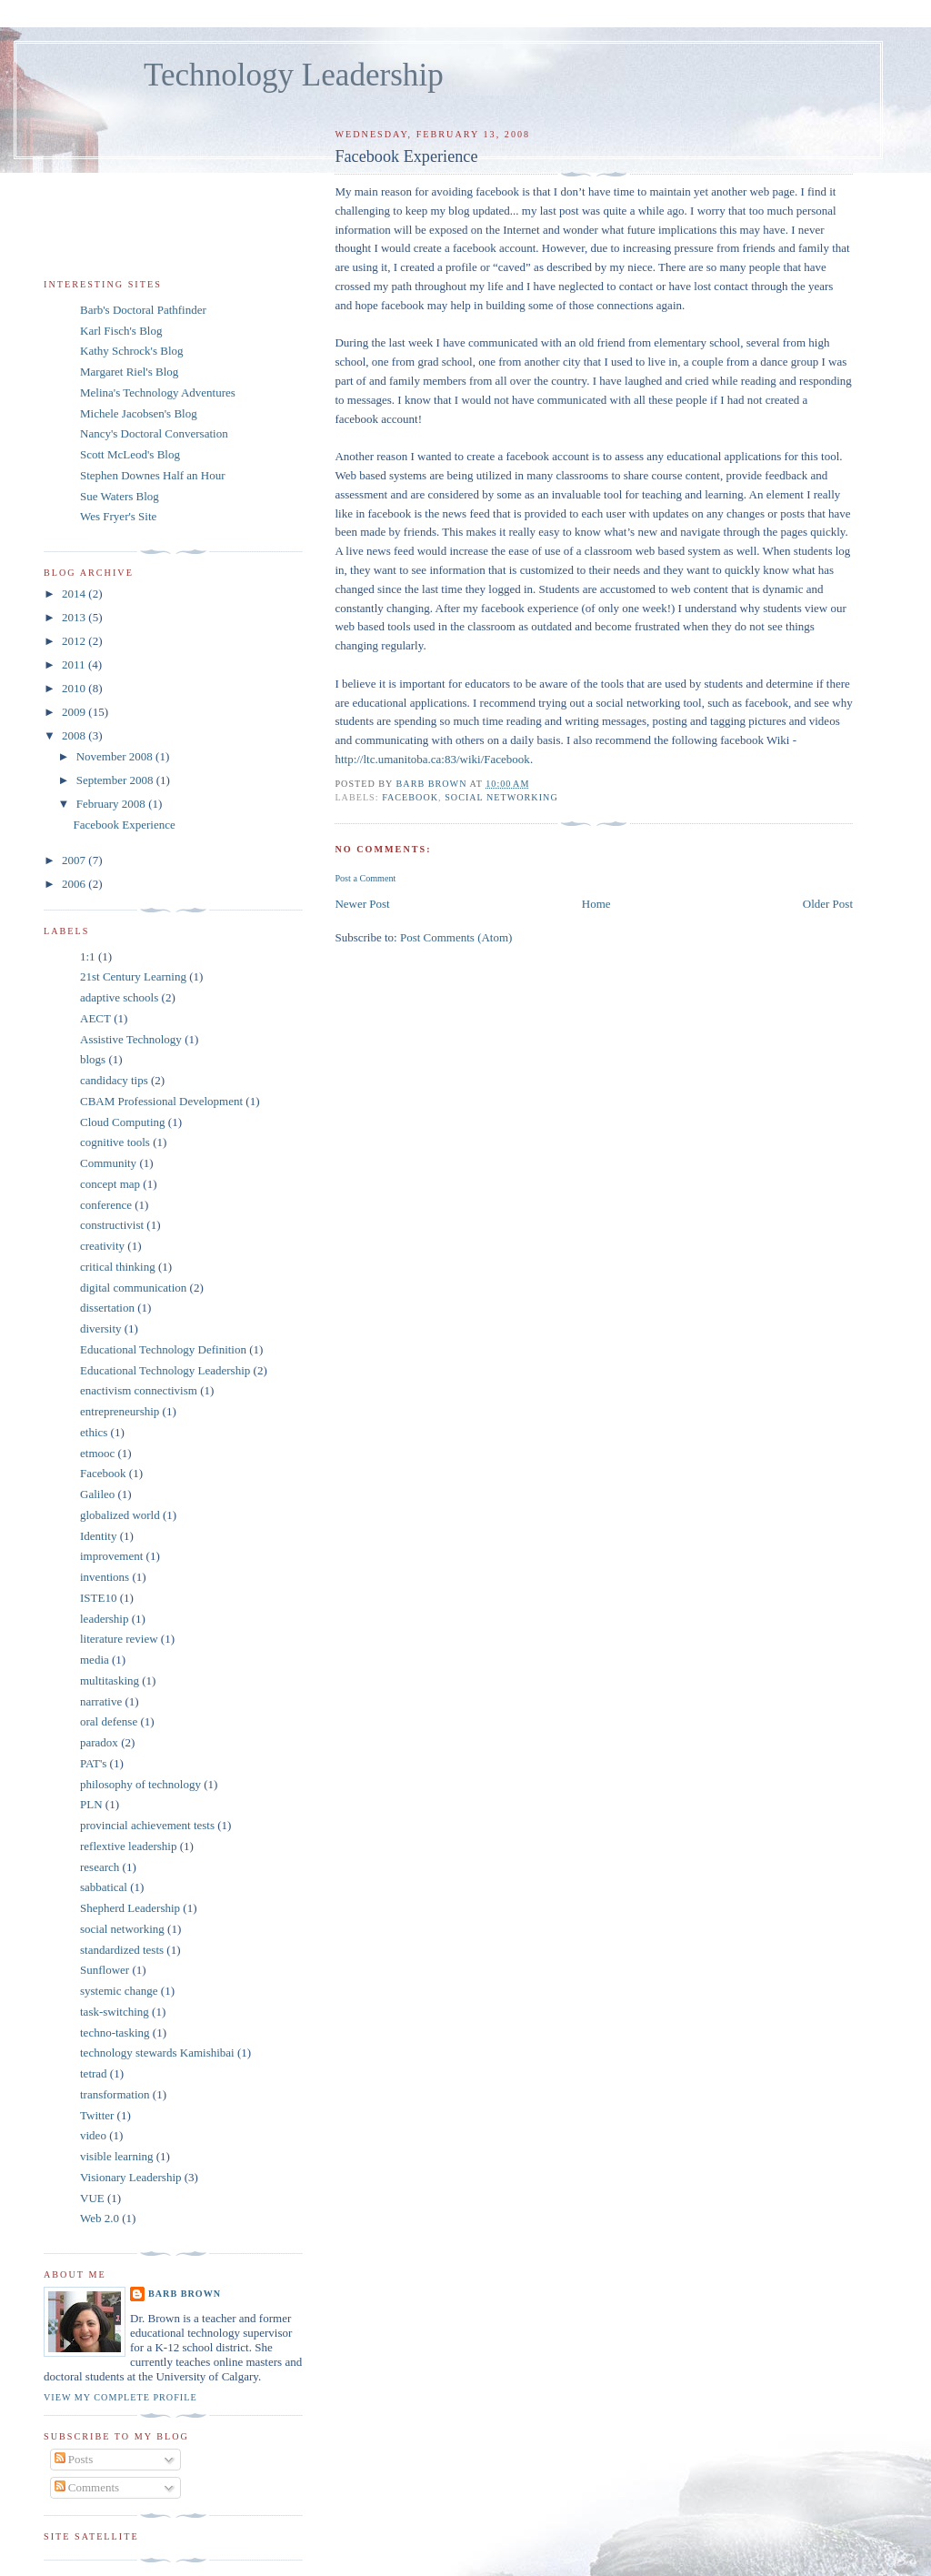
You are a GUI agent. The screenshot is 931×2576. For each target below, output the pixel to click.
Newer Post (362, 904)
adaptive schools (119, 997)
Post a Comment (365, 878)
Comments (87, 2487)
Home (596, 904)
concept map (110, 1184)
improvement (111, 1556)
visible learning (117, 2156)
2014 (75, 593)
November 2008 (115, 756)
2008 (75, 735)
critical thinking (117, 1266)
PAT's (93, 1763)
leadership (104, 1618)
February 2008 (112, 803)
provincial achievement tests (147, 1825)
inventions (104, 1577)
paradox (99, 1742)
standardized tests (122, 1950)
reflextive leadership (128, 1846)
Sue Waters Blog (119, 496)
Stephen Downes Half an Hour (152, 475)
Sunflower (104, 1970)
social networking (501, 797)
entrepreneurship (119, 1411)
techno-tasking (115, 2032)
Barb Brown (184, 2294)
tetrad (93, 2073)
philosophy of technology (140, 1784)
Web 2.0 (99, 2218)
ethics (93, 1432)
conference (106, 1205)
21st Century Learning (133, 976)
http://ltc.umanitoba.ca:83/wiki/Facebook (432, 759)
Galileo (97, 1494)
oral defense (108, 1721)
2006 (75, 884)
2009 (75, 712)
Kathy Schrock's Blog (132, 350)
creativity (102, 1246)
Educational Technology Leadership (165, 1370)
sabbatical (103, 1887)
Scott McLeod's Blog (130, 454)
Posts (74, 2459)
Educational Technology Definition (163, 1349)
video (93, 2135)
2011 (75, 664)
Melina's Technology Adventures (157, 392)
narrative (101, 1701)
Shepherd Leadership (130, 1908)
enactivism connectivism (138, 1390)
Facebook (410, 797)
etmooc (97, 1453)
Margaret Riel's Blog (129, 371)
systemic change (119, 1990)
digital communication (133, 1287)
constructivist (112, 1225)
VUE (92, 2198)
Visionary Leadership (131, 2177)
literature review (119, 1638)
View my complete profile (120, 2397)
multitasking (109, 1680)
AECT (95, 1018)
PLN (91, 1804)
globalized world (120, 1515)
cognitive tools (115, 1142)
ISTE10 (98, 1598)
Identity (98, 1536)
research (99, 1867)
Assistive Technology (131, 1039)
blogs (92, 1059)
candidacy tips (114, 1080)
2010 (75, 688)
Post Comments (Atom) (456, 937)
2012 (75, 641)
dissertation (107, 1307)
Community (108, 1163)
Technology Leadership (294, 75)
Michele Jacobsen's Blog (138, 413)
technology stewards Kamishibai (157, 2052)
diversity (101, 1328)
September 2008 (116, 780)
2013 (75, 617)
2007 (75, 860)
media (94, 1659)
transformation (115, 2094)
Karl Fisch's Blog (121, 330)
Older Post (828, 904)
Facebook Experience (124, 824)
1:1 (87, 956)
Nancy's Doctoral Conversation (154, 433)
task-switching (114, 2011)
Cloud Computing (122, 1122)
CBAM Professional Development (161, 1101)
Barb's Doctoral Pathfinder (143, 310)
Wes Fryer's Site (118, 516)
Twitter (97, 2115)
